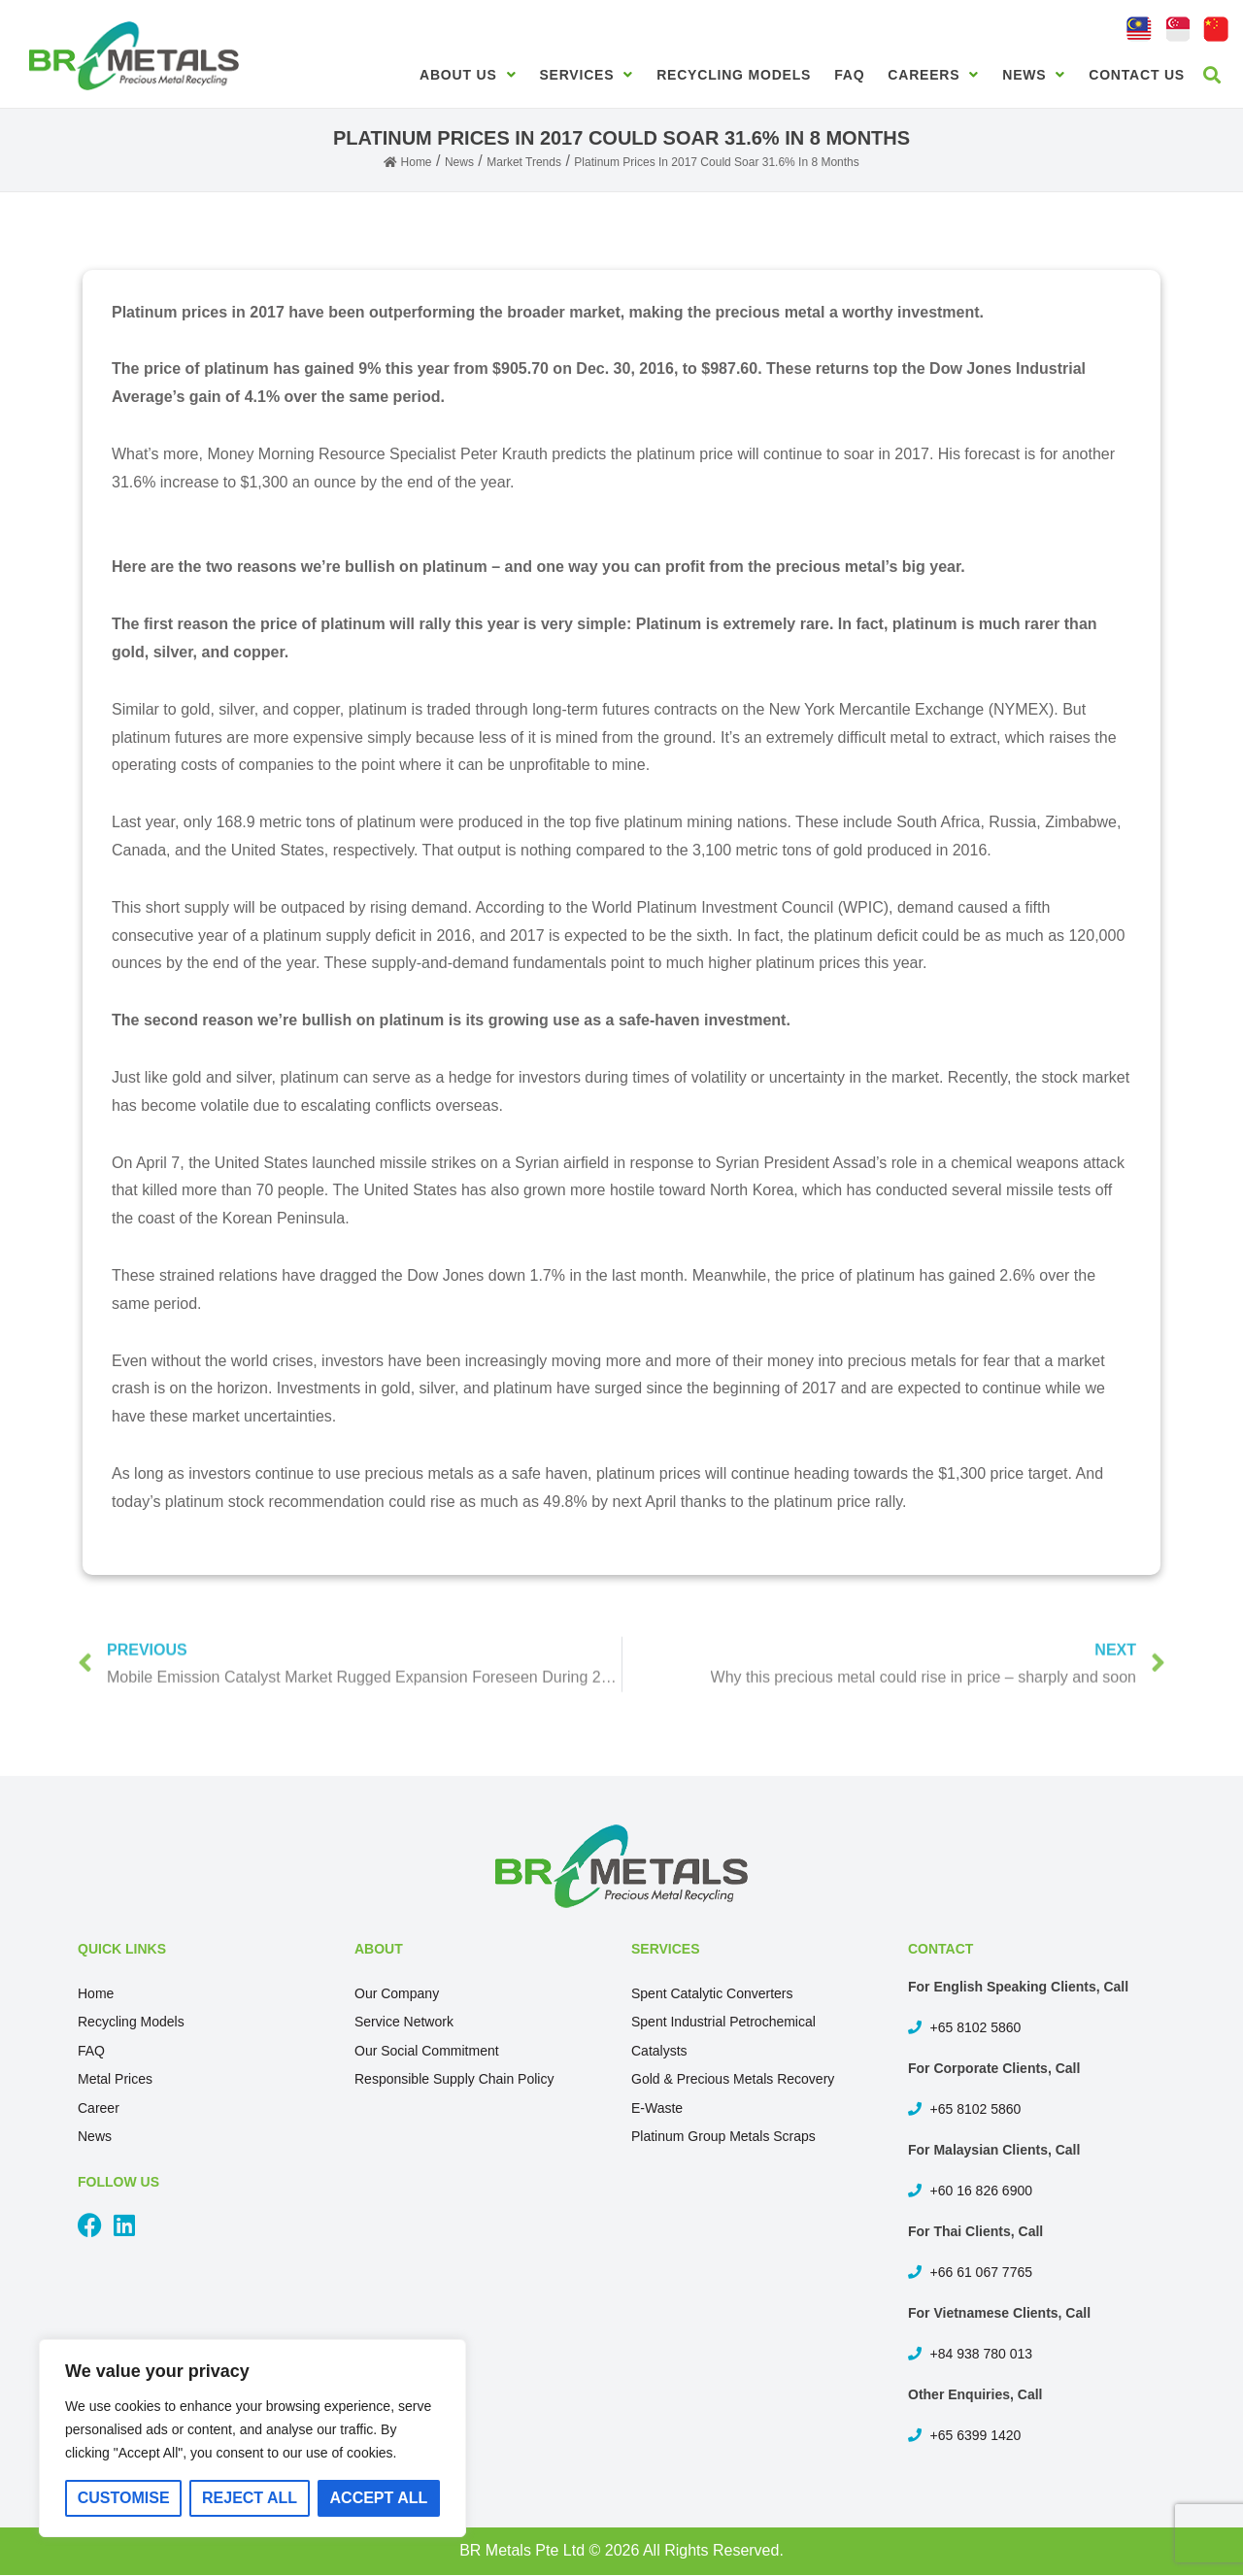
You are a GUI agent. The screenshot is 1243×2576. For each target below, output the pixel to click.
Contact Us (1137, 75)
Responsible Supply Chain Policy (454, 2079)
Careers (933, 74)
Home (96, 1993)
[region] (252, 2438)
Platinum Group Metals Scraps (723, 2136)
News (1033, 74)
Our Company (396, 1993)
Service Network (404, 2021)
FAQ (849, 75)
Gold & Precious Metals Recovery (732, 2079)
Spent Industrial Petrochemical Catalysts (723, 2035)
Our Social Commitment (426, 2050)
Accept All (379, 2498)
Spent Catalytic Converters (712, 1993)
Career (98, 2108)
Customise (124, 2498)
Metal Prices (115, 2079)
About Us (468, 74)
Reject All (249, 2498)
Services (586, 74)
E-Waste (657, 2108)
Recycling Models (733, 75)
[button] (1212, 74)
